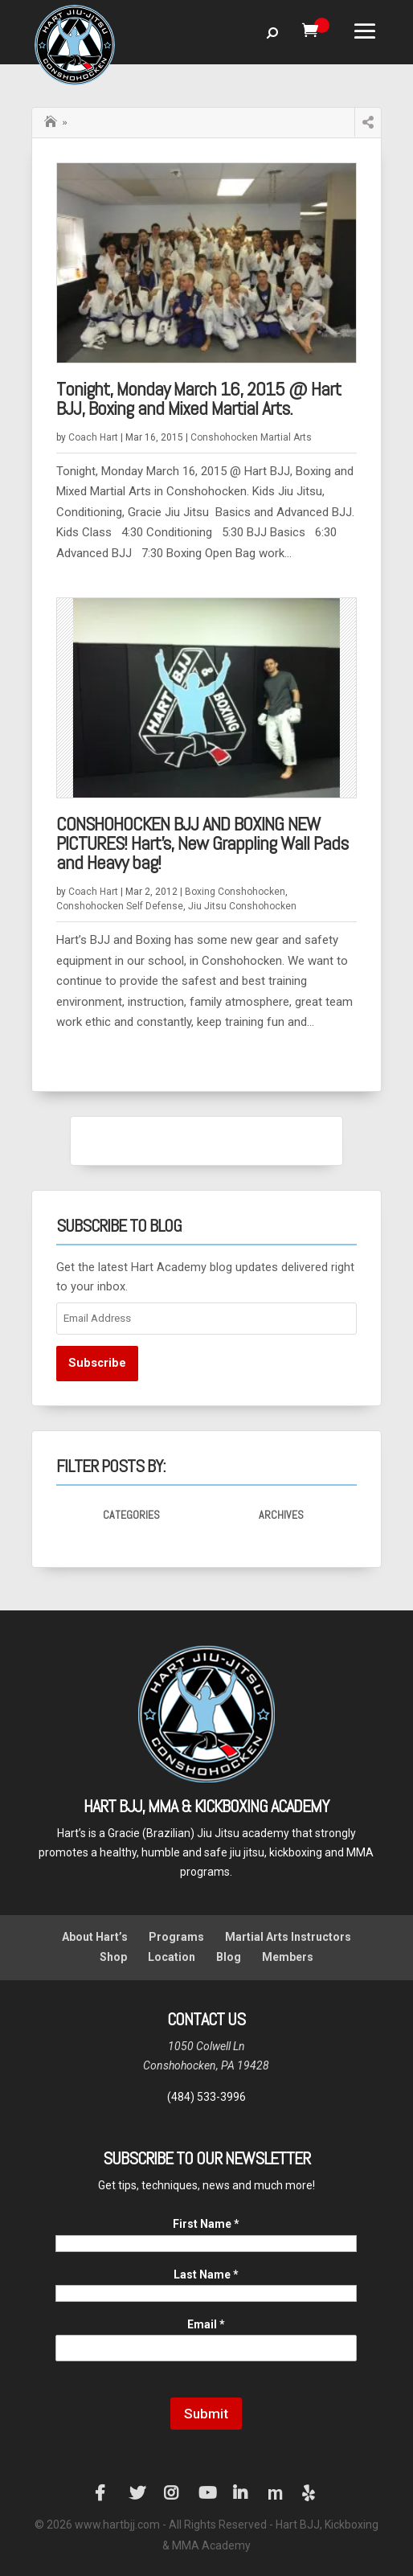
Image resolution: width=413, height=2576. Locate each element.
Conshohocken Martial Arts (251, 437)
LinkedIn (241, 2493)
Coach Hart (93, 437)
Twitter (137, 2493)
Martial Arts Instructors (288, 1936)
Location (171, 1956)
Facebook (103, 2493)
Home (52, 120)
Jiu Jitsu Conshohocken (242, 906)
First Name (206, 2223)
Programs (176, 1936)
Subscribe (97, 1363)
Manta (276, 2493)
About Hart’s (95, 1936)
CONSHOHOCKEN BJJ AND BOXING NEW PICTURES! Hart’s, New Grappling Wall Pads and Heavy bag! (202, 843)
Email (206, 2324)
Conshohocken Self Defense (119, 906)
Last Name (206, 2274)
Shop (113, 1956)
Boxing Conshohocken (235, 891)
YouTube (206, 2493)
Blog (228, 1956)
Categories (131, 1514)
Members (287, 1956)
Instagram (172, 2493)
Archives (281, 1514)
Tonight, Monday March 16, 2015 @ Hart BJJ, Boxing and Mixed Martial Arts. (198, 398)
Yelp (310, 2493)
